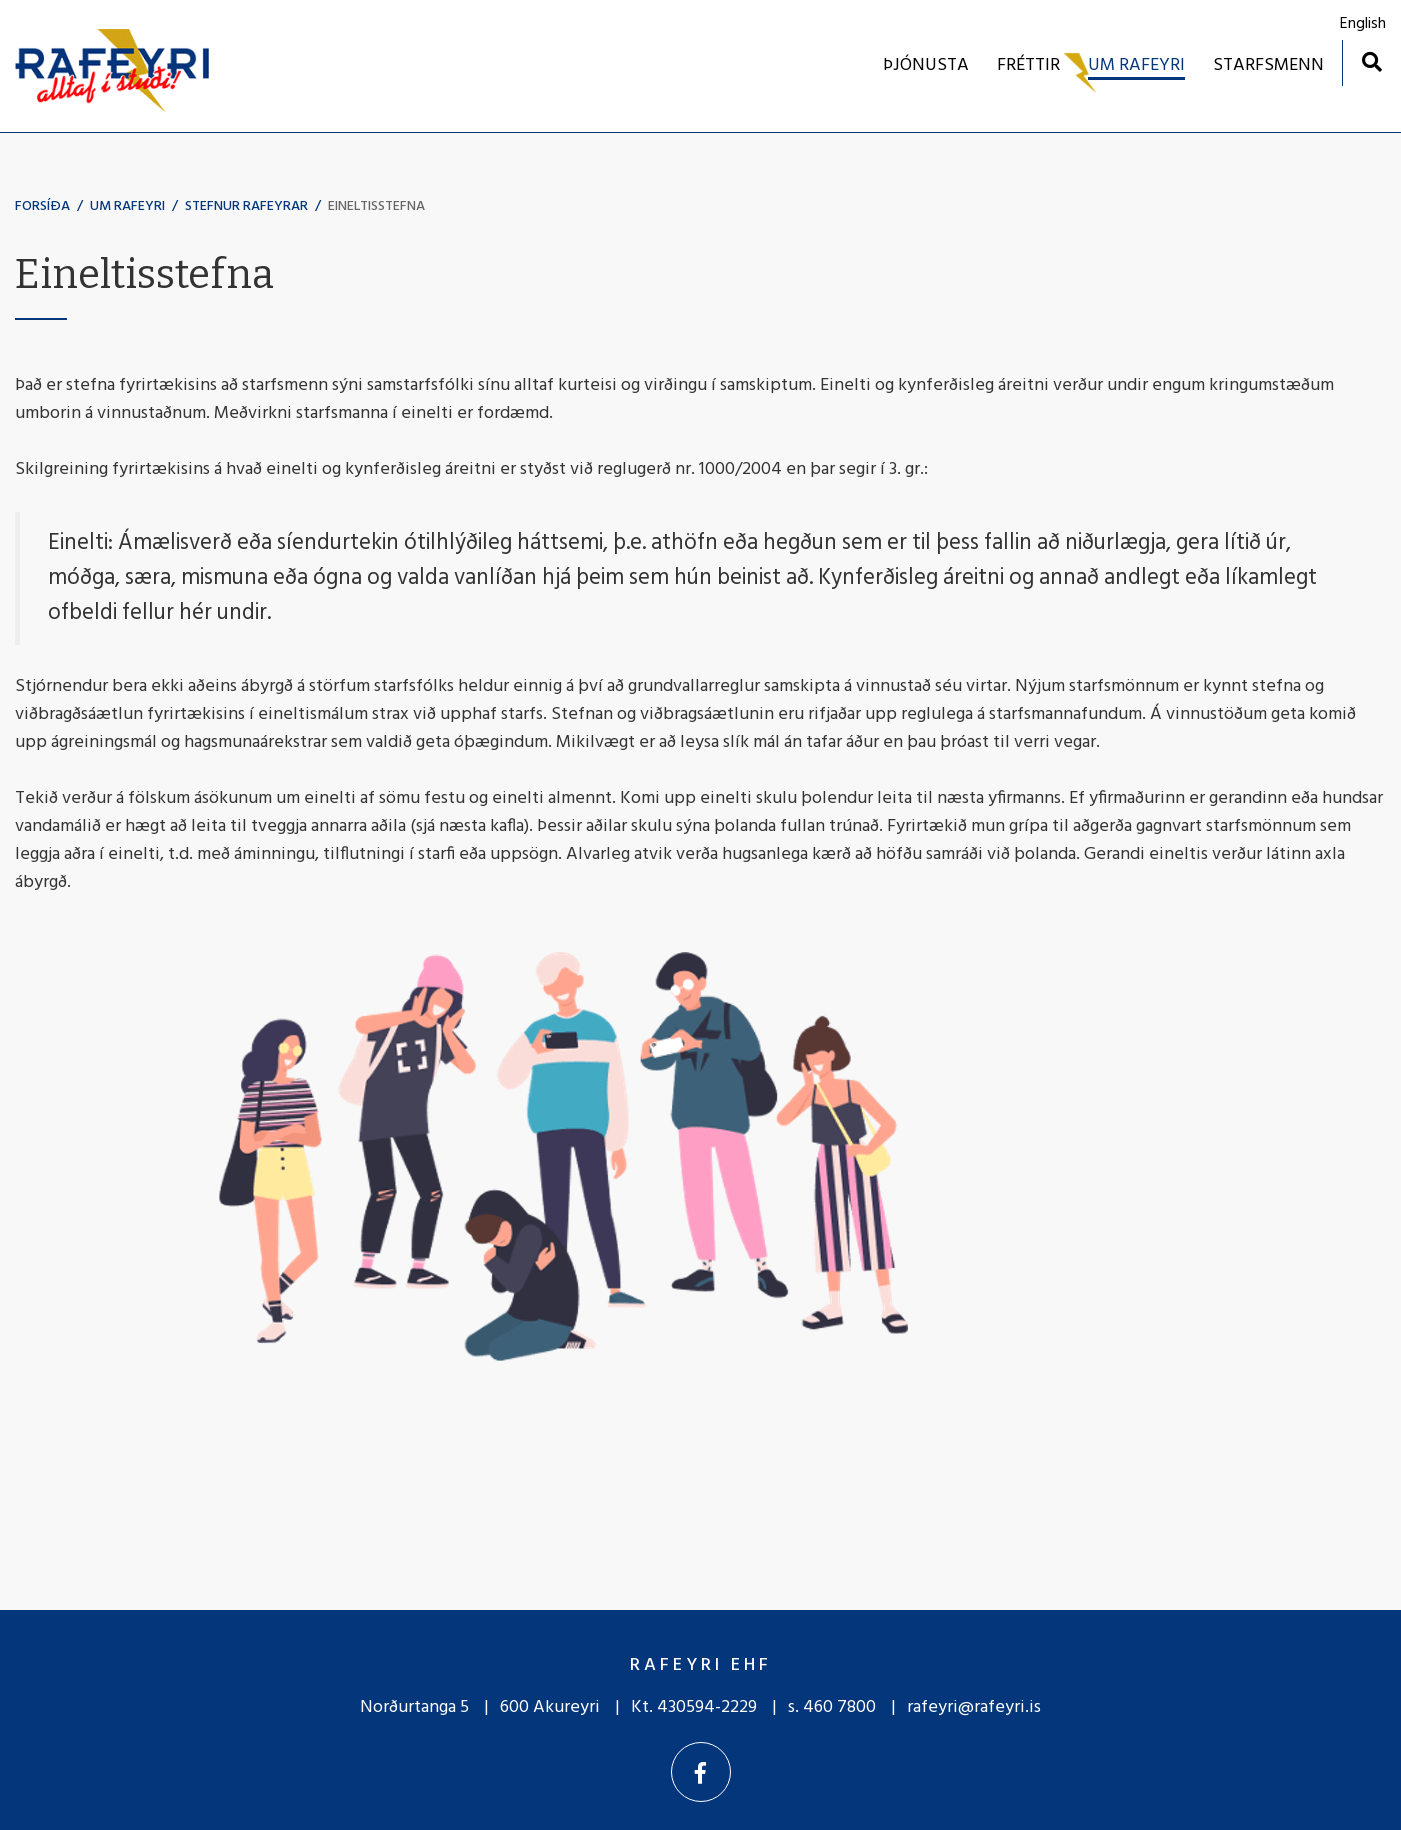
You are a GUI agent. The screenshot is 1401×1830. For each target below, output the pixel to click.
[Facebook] (701, 1772)
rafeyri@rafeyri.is (974, 1707)
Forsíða (42, 206)
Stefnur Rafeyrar (246, 206)
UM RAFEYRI (127, 206)
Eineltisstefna (376, 206)
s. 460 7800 (832, 1707)
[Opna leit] (1371, 61)
